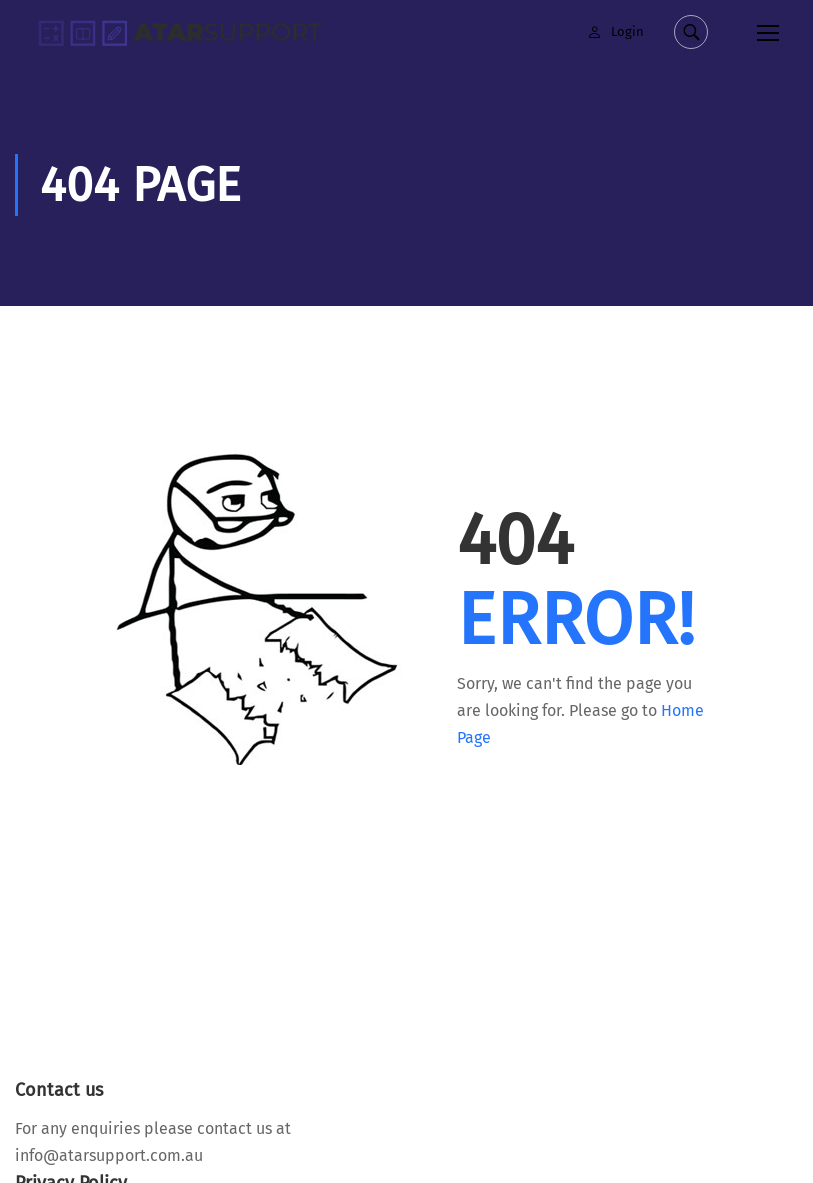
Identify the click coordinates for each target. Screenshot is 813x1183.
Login (627, 31)
